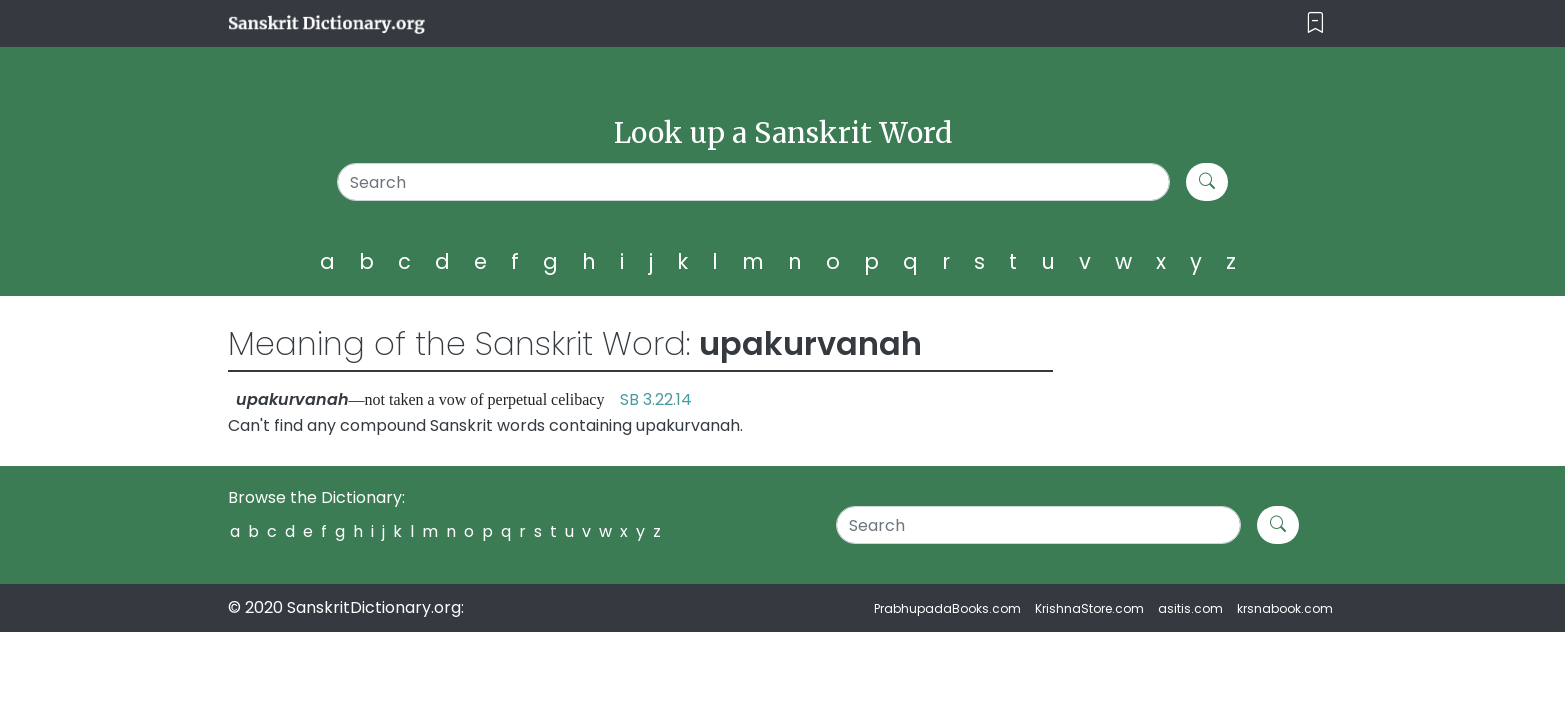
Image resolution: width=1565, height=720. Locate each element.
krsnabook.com (1285, 608)
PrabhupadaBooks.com (947, 608)
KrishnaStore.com (1089, 608)
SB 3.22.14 (656, 399)
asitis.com (1190, 608)
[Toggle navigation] (1315, 23)
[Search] (753, 182)
